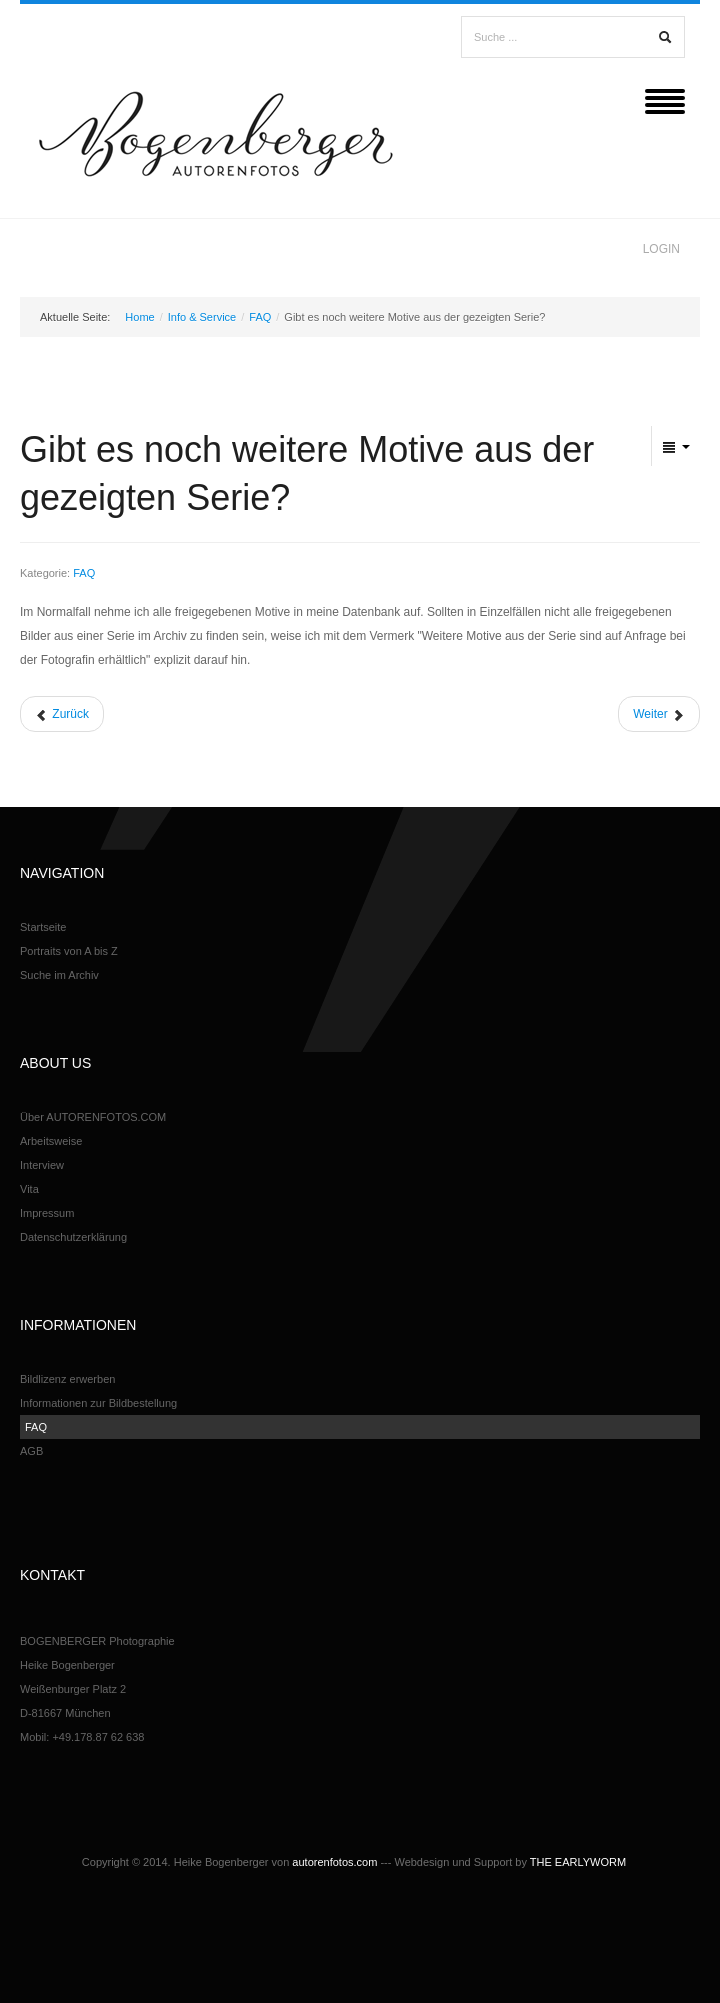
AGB (31, 1451)
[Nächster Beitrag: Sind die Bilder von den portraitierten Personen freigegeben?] (659, 714)
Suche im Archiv (59, 975)
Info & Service (202, 317)
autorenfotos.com (334, 1862)
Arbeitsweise (51, 1141)
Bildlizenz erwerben (67, 1379)
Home (139, 317)
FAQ (260, 317)
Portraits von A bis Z (69, 951)
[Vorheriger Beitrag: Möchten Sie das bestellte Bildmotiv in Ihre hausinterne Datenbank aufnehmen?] (62, 714)
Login (661, 249)
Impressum (47, 1213)
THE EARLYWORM (578, 1862)
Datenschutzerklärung (73, 1237)
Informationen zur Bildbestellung (98, 1403)
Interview (42, 1165)
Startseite (43, 927)
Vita (29, 1189)
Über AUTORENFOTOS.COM (93, 1117)
